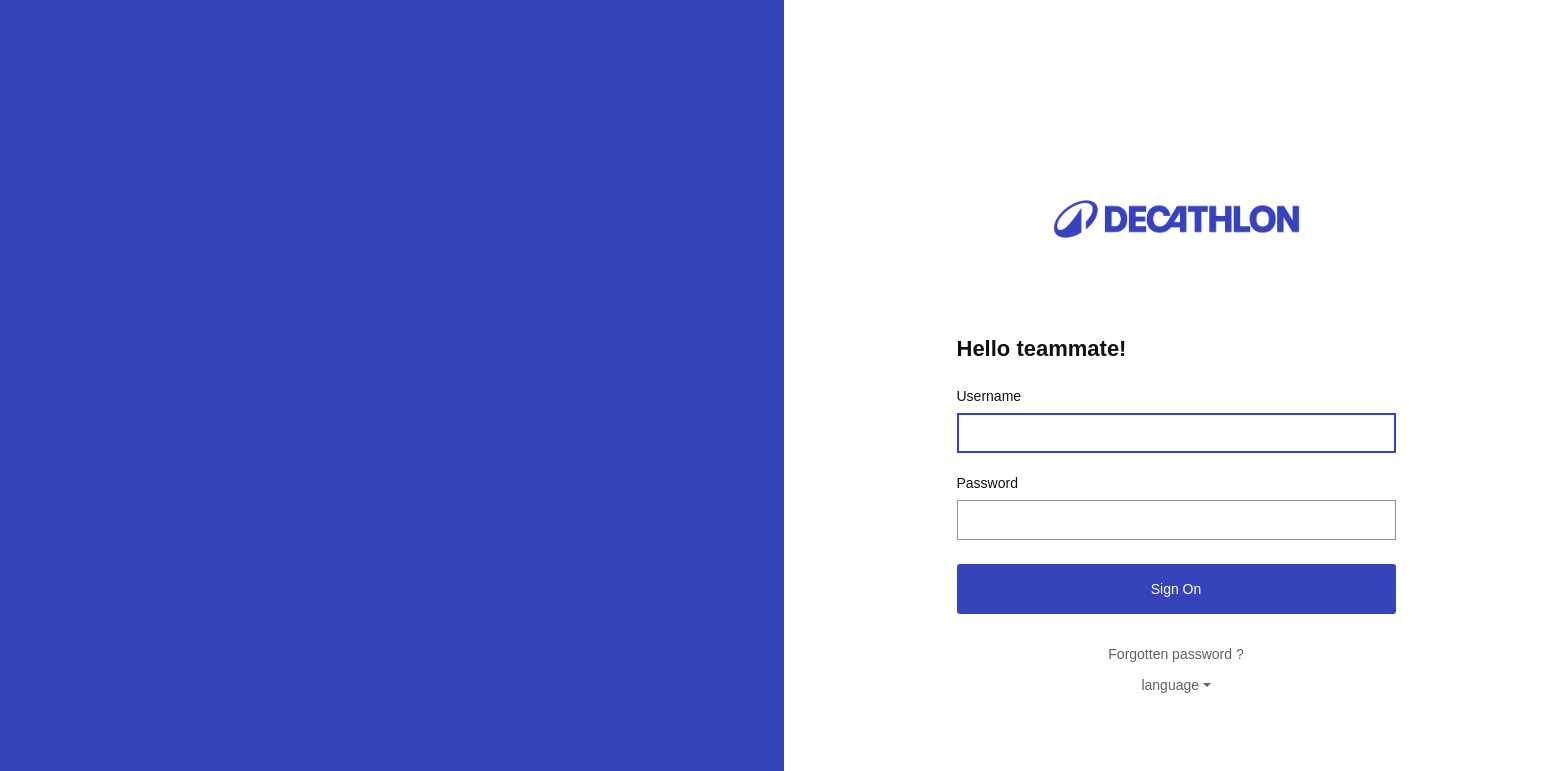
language (1170, 685)
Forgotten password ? (1175, 654)
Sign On (1176, 589)
